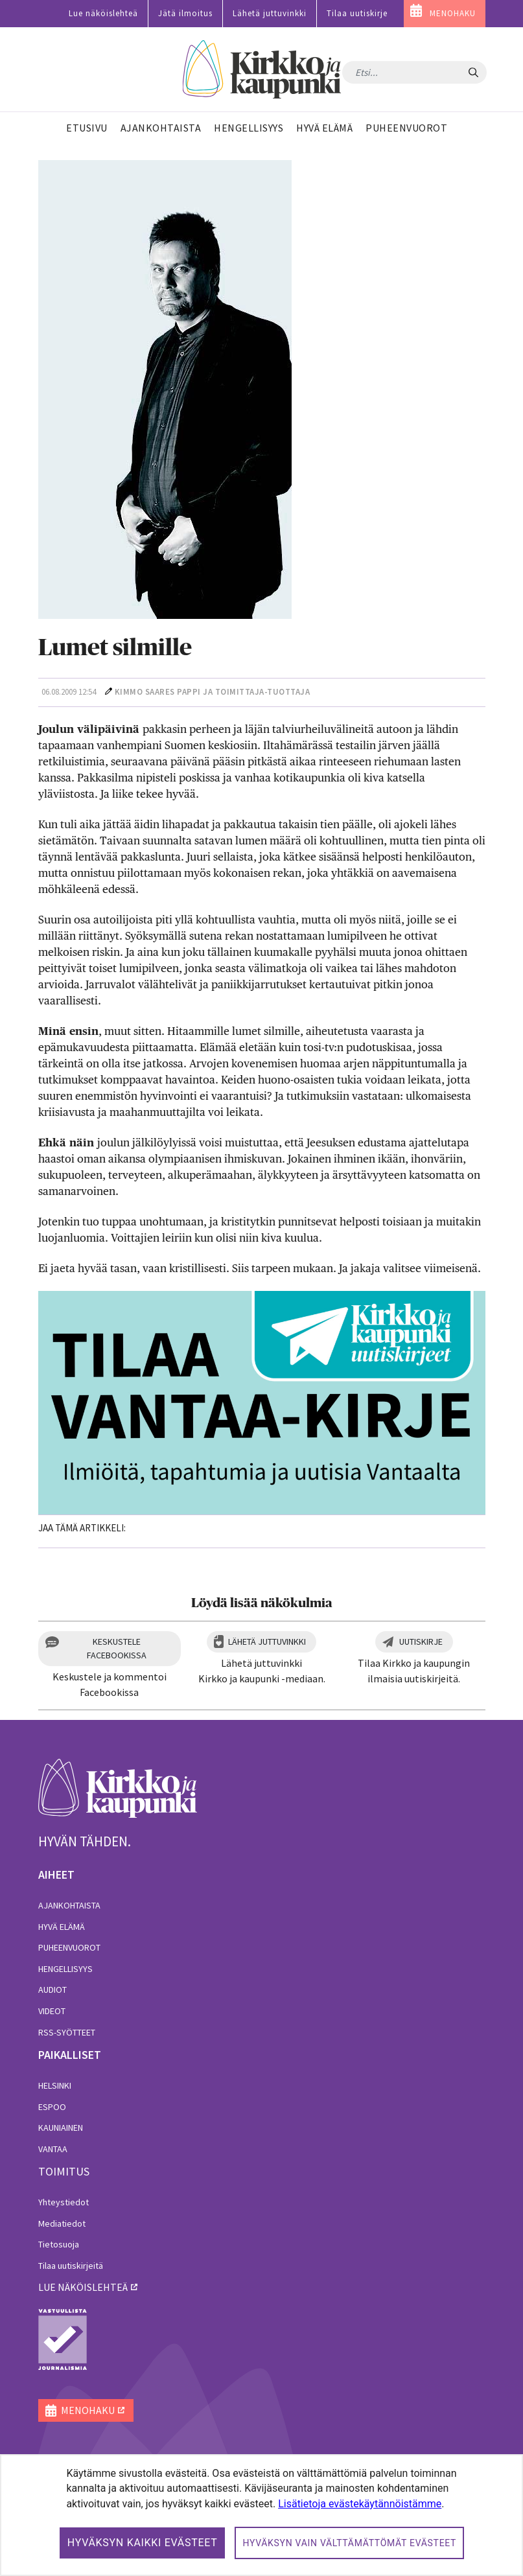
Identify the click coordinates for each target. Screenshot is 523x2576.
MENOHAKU (453, 13)
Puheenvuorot (69, 1947)
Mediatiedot (62, 2223)
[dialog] (261, 2515)
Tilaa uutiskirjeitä (70, 2265)
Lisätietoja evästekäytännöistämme (359, 2504)
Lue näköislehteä (103, 13)
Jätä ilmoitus (185, 13)
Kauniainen (60, 2127)
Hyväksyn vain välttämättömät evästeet (349, 2543)
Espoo (52, 2107)
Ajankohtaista (69, 1905)
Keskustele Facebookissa (116, 1648)
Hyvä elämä (61, 1926)
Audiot (52, 1989)
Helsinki (54, 2085)
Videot (51, 2011)
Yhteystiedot (63, 2202)
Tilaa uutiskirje (357, 13)
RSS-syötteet (66, 2032)
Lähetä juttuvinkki (270, 13)
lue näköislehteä (83, 2286)
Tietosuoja (58, 2244)
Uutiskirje (421, 1641)
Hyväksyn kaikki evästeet (142, 2542)
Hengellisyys (65, 1969)
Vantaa (52, 2149)
